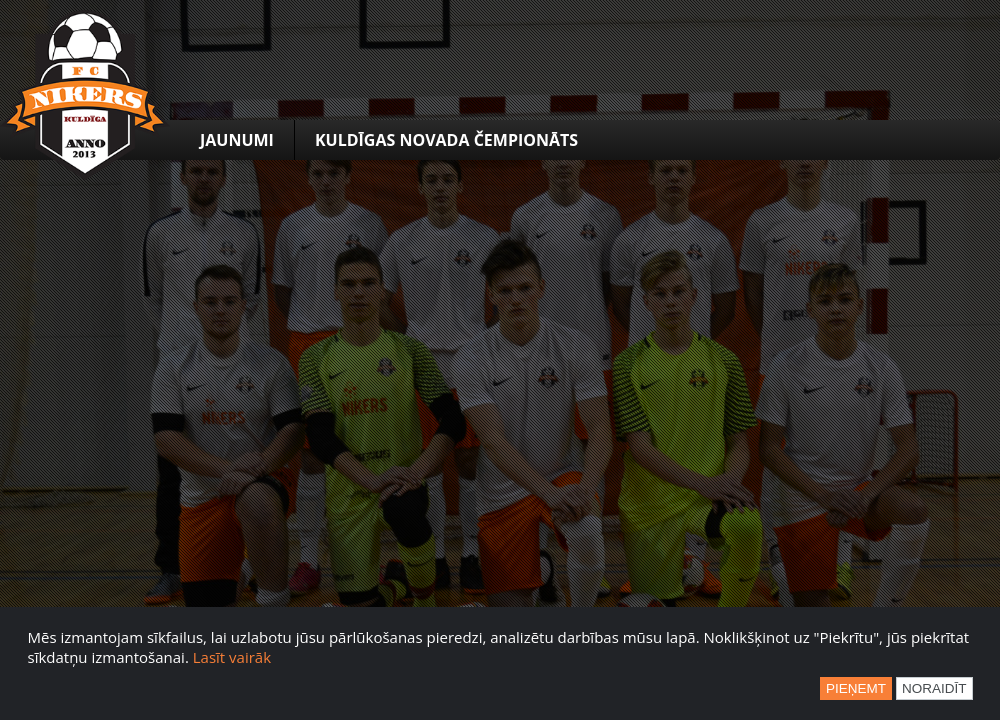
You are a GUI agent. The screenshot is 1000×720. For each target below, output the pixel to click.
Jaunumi (237, 140)
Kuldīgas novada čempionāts (446, 140)
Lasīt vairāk (232, 657)
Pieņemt (856, 688)
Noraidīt (934, 688)
